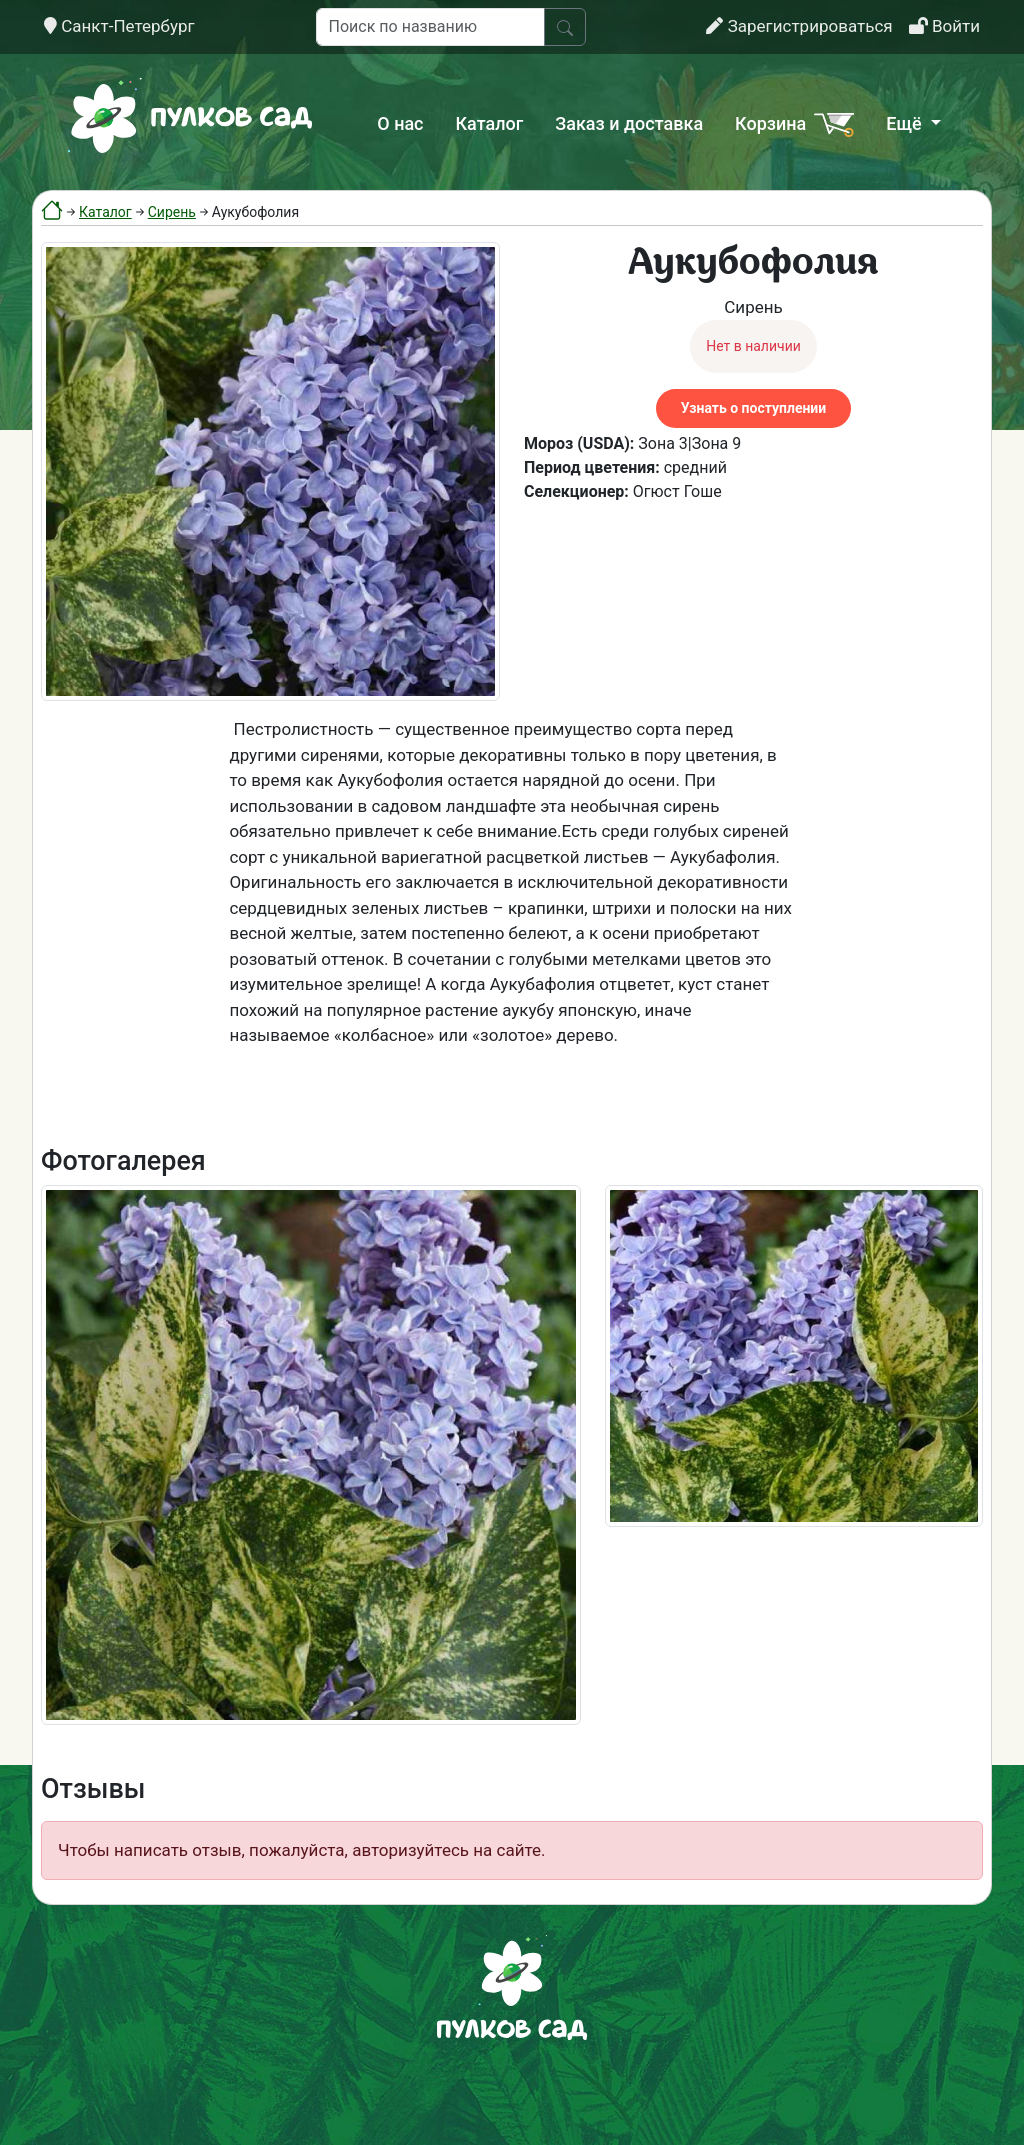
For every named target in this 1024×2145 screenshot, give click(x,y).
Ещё (906, 123)
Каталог (490, 123)
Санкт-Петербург (119, 26)
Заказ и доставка (629, 123)
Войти (944, 26)
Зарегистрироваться (799, 26)
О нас (400, 123)
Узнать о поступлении (753, 408)
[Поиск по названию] (430, 27)
